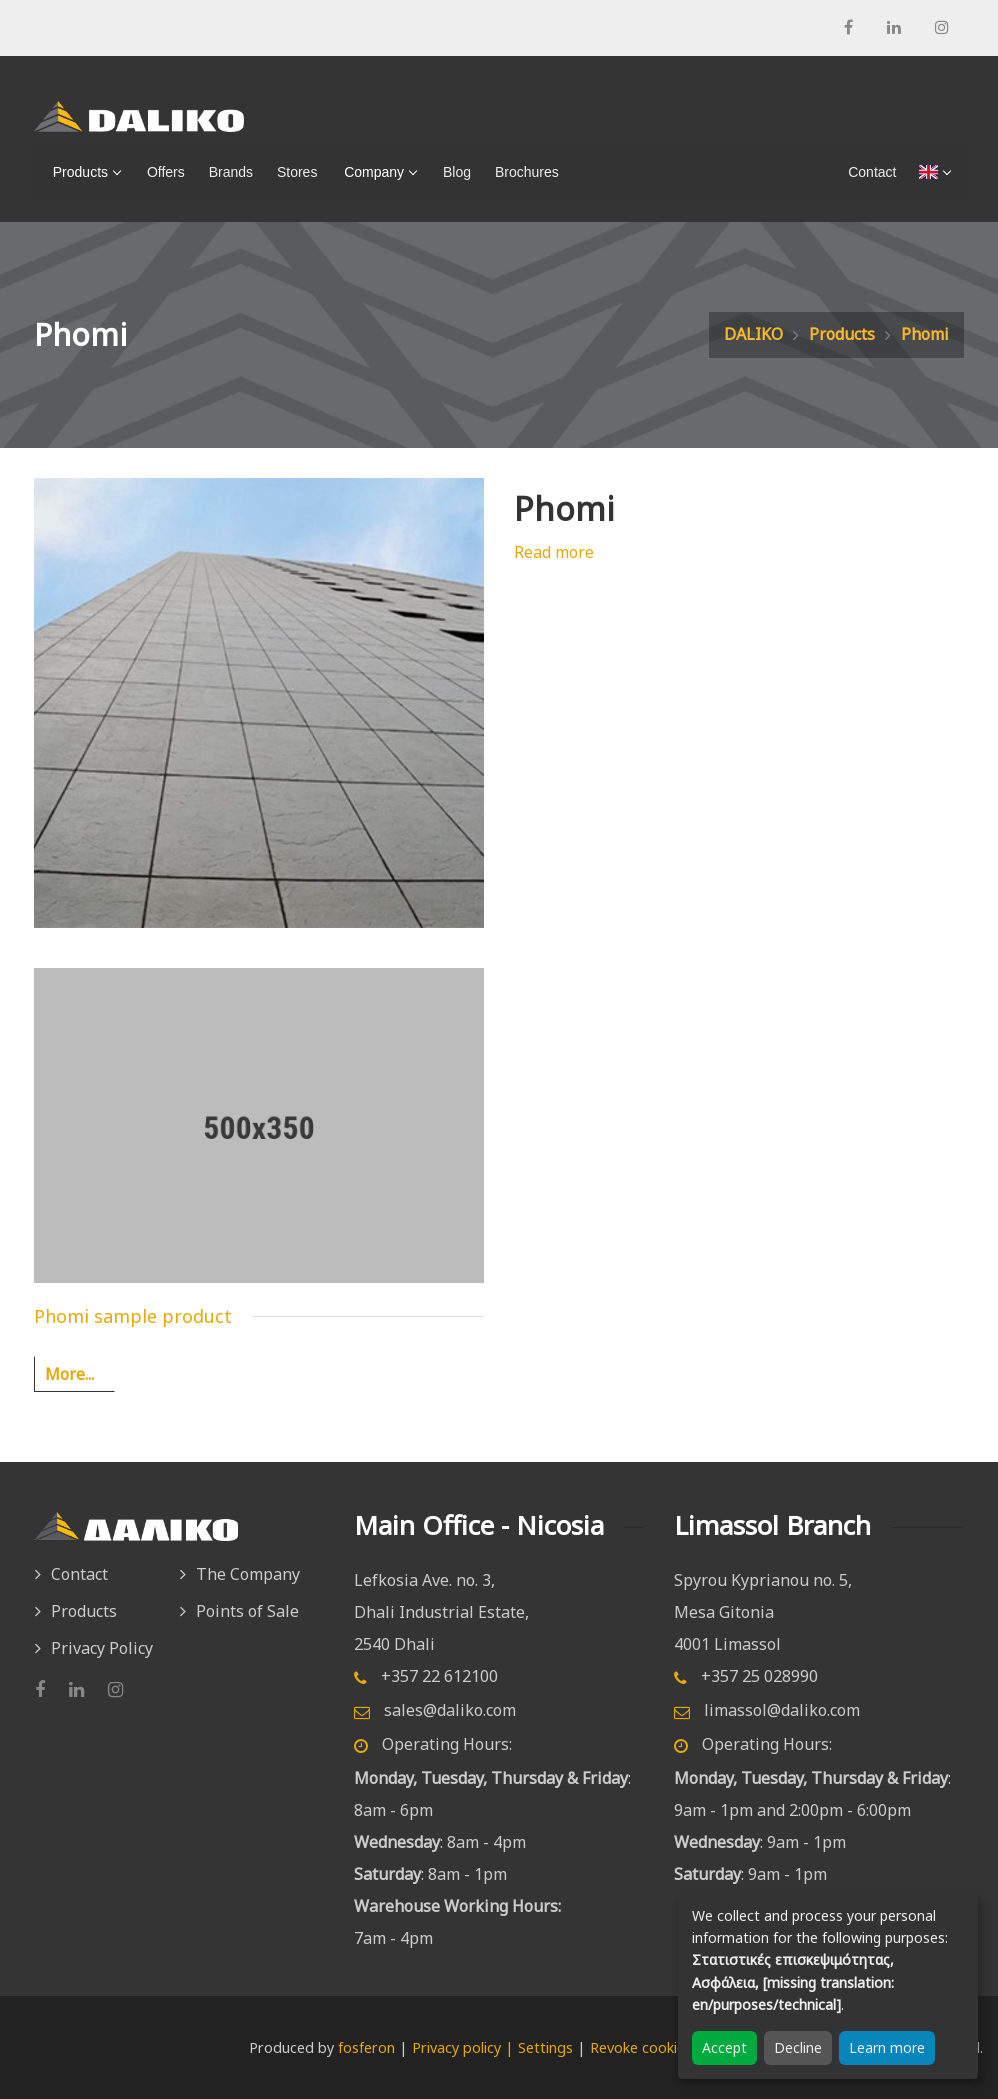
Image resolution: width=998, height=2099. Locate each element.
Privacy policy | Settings (492, 2047)
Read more (554, 552)
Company (370, 172)
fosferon (366, 2047)
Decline (798, 2047)
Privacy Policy (102, 1648)
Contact (79, 1574)
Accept (724, 2047)
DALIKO (753, 334)
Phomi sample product (133, 1316)
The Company (248, 1574)
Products (76, 172)
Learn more (887, 2047)
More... (69, 1374)
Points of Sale (247, 1611)
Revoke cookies (641, 2047)
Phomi (925, 334)
